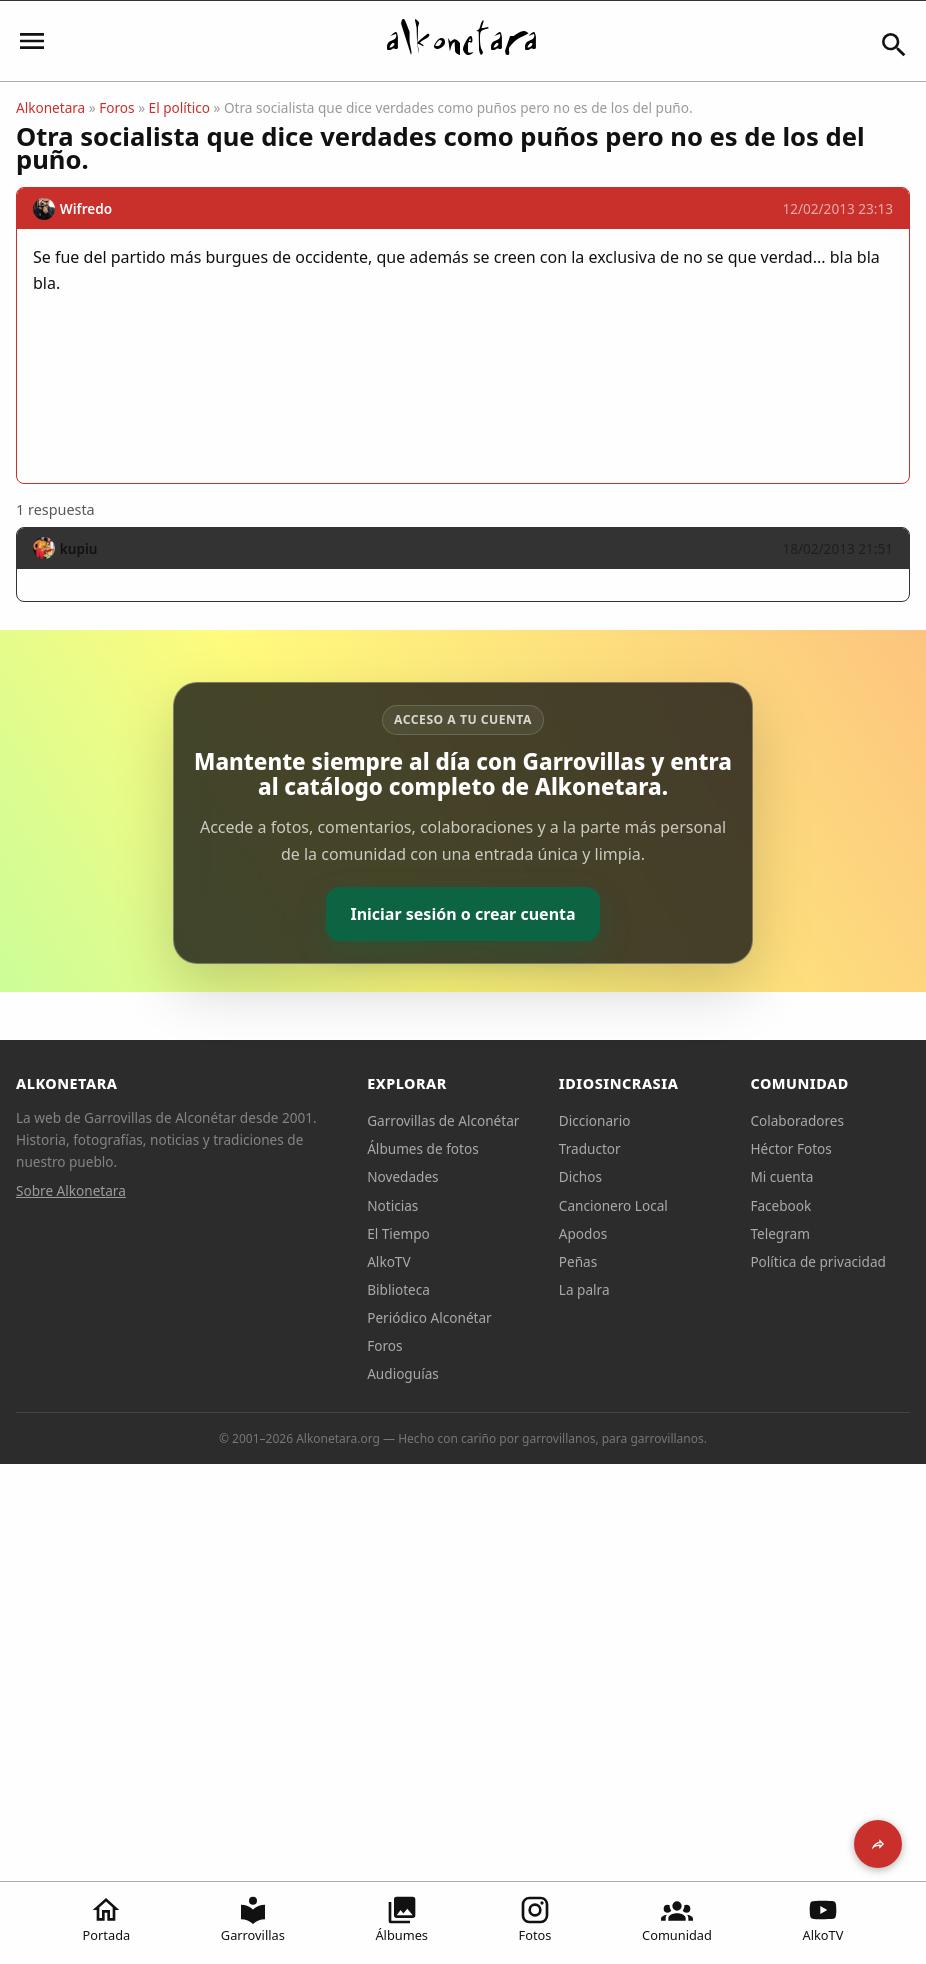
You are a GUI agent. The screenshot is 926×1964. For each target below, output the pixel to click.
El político (179, 107)
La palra (584, 1289)
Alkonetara (50, 107)
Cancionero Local (613, 1205)
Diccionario (595, 1120)
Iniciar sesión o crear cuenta (462, 914)
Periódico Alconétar (429, 1317)
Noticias (392, 1205)
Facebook (780, 1205)
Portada (107, 1919)
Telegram (780, 1233)
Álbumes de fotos (422, 1148)
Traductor (590, 1148)
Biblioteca (398, 1289)
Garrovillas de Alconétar (443, 1120)
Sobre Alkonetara (71, 1190)
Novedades (402, 1176)
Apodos (583, 1233)
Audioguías (403, 1373)
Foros (116, 107)
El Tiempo (398, 1233)
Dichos (580, 1176)
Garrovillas (253, 1919)
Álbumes (401, 1919)
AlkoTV (823, 1919)
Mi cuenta (781, 1176)
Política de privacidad (818, 1261)
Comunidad (677, 1919)
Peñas (578, 1261)
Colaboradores (797, 1120)
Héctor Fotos (790, 1148)
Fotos (535, 1919)
